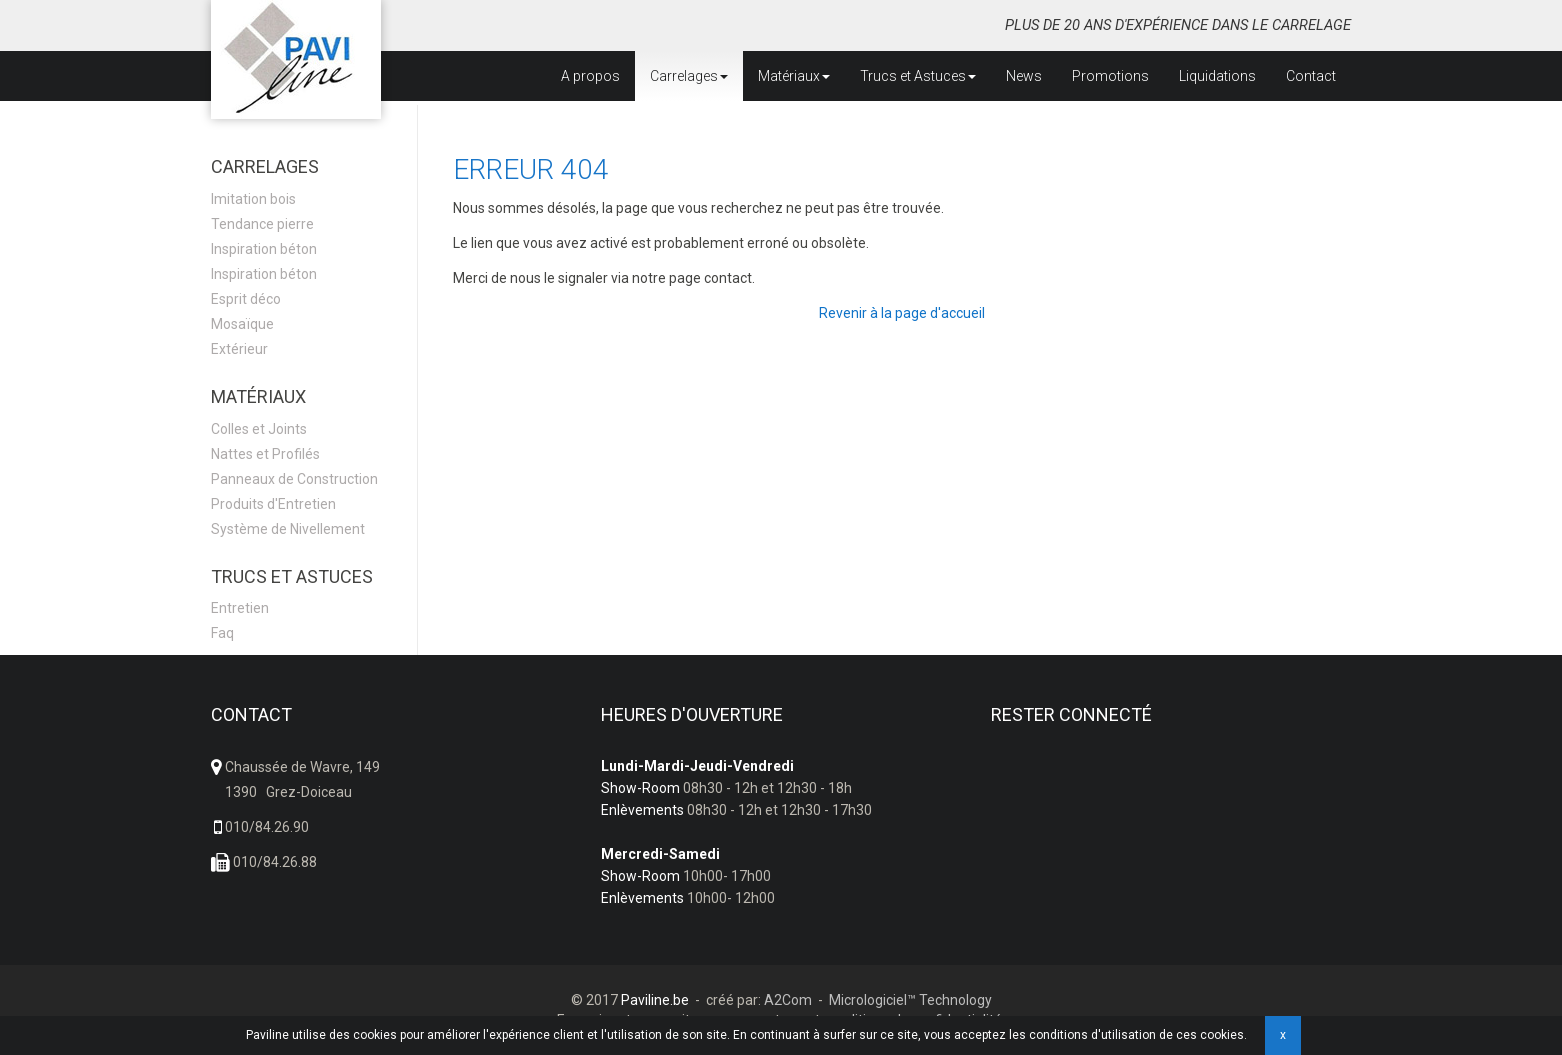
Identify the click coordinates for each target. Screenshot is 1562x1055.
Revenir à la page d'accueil (902, 313)
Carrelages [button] (689, 76)
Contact (1311, 76)
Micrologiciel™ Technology (910, 1000)
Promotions (1110, 76)
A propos (590, 76)
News (1024, 76)
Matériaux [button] (794, 76)
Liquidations (1217, 76)
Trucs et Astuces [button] (918, 76)
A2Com (788, 1000)
